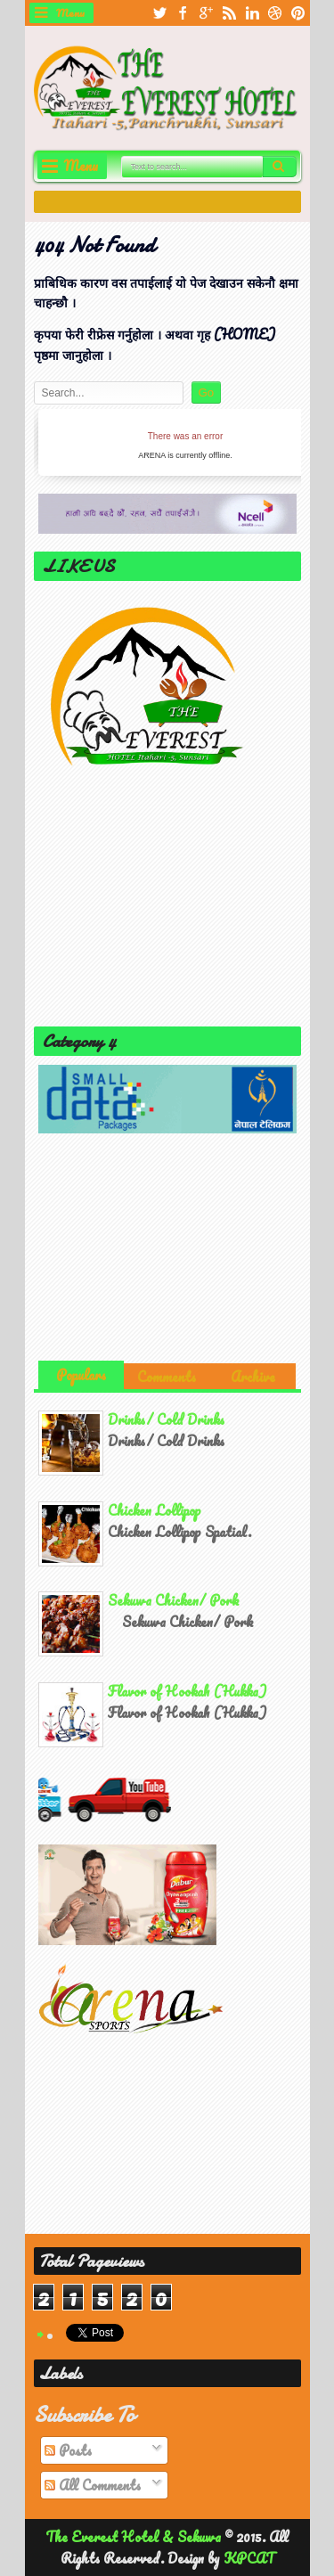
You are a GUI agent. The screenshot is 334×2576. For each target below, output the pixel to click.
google (205, 13)
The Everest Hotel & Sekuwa (134, 2536)
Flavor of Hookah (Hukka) (187, 1691)
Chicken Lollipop (154, 1510)
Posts (68, 2450)
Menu (70, 12)
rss (228, 13)
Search (280, 166)
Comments (166, 1376)
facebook (182, 13)
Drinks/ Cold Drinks (166, 1419)
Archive (253, 1376)
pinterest (298, 13)
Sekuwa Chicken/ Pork (174, 1600)
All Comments (93, 2485)
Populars (81, 1375)
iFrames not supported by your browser (185, 442)
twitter (159, 13)
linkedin (252, 13)
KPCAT (249, 2558)
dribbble (275, 13)
